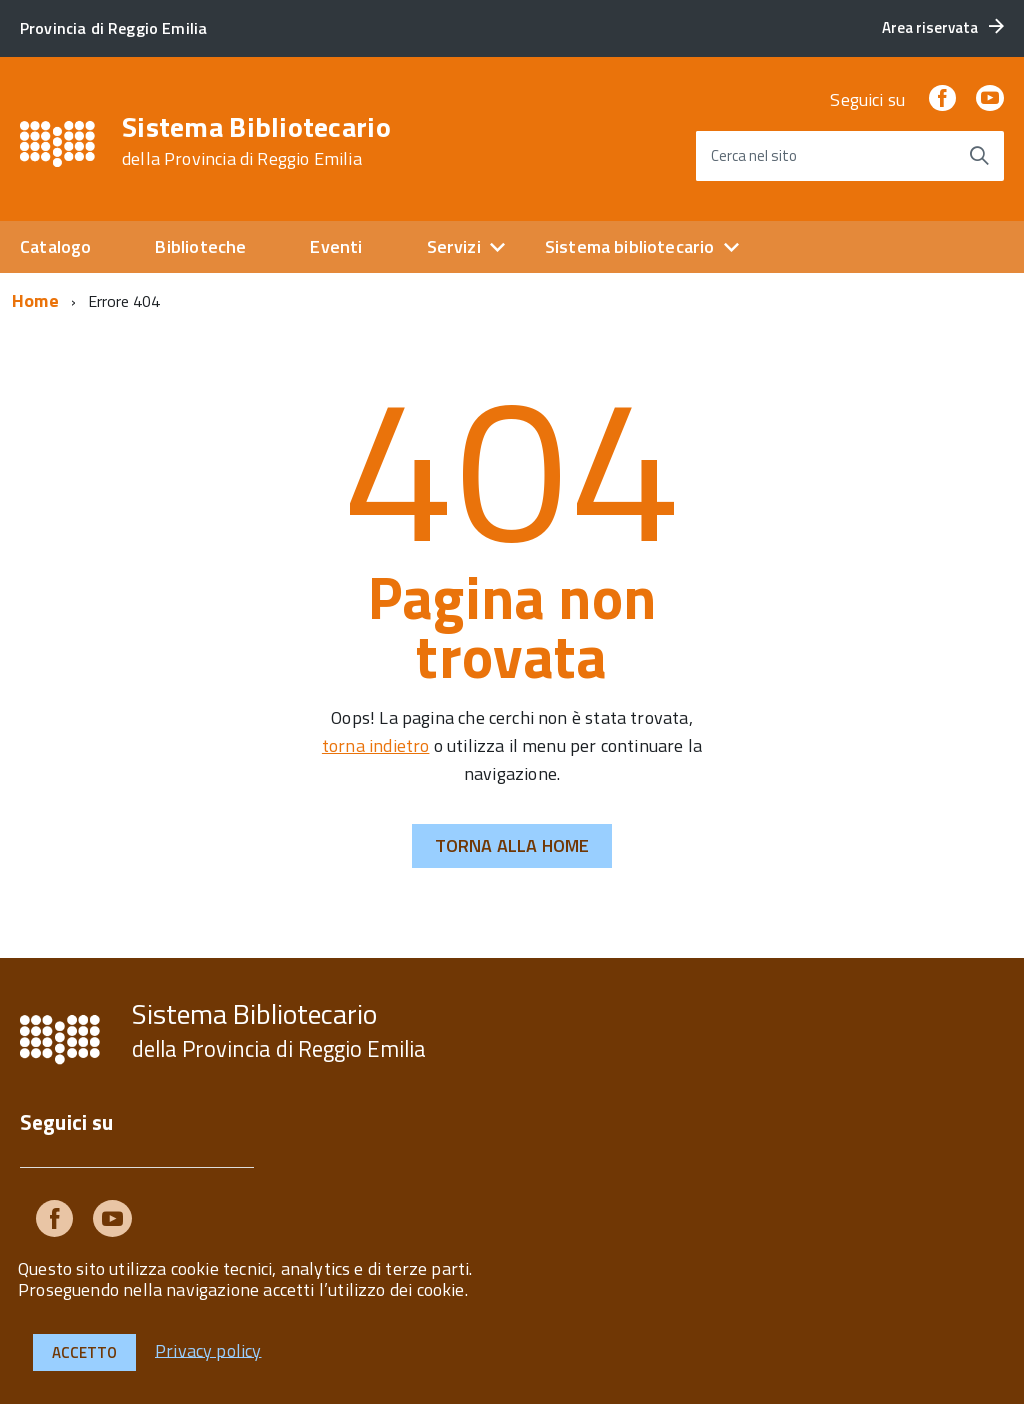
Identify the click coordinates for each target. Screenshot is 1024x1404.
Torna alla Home (512, 845)
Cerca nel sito (754, 155)
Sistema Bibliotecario (256, 141)
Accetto (84, 1352)
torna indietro (376, 745)
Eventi (336, 246)
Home (35, 300)
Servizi (454, 246)
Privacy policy (208, 1349)
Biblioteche (200, 246)
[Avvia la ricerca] (979, 156)
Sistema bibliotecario (630, 246)
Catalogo (55, 246)
